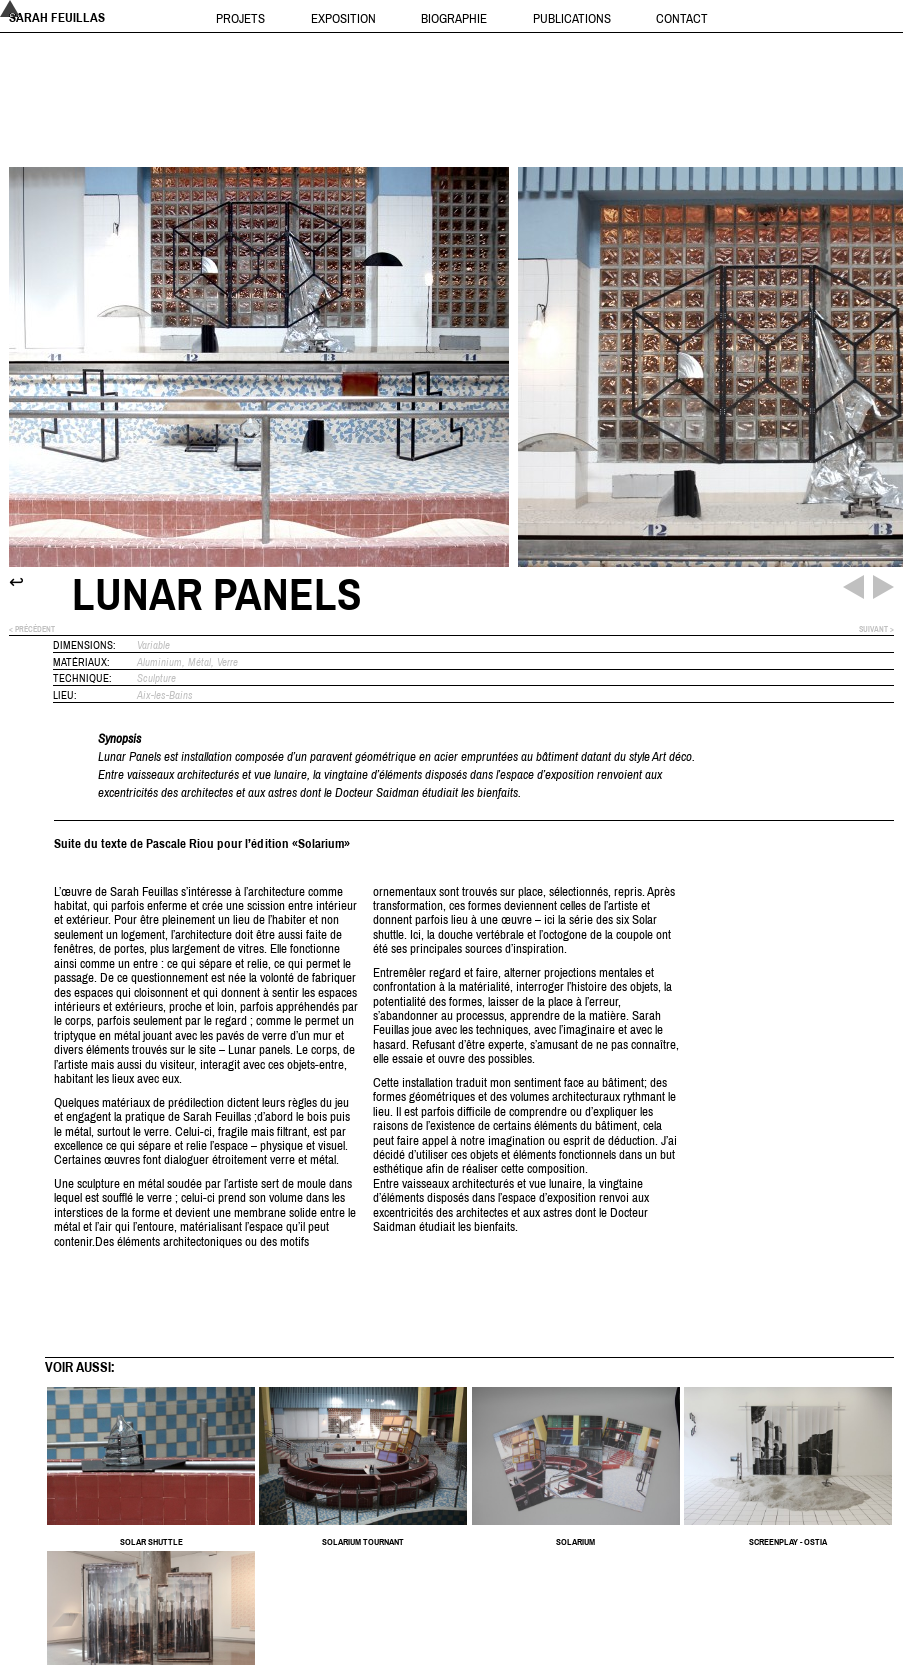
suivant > (876, 629)
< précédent (32, 629)
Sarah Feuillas (57, 17)
